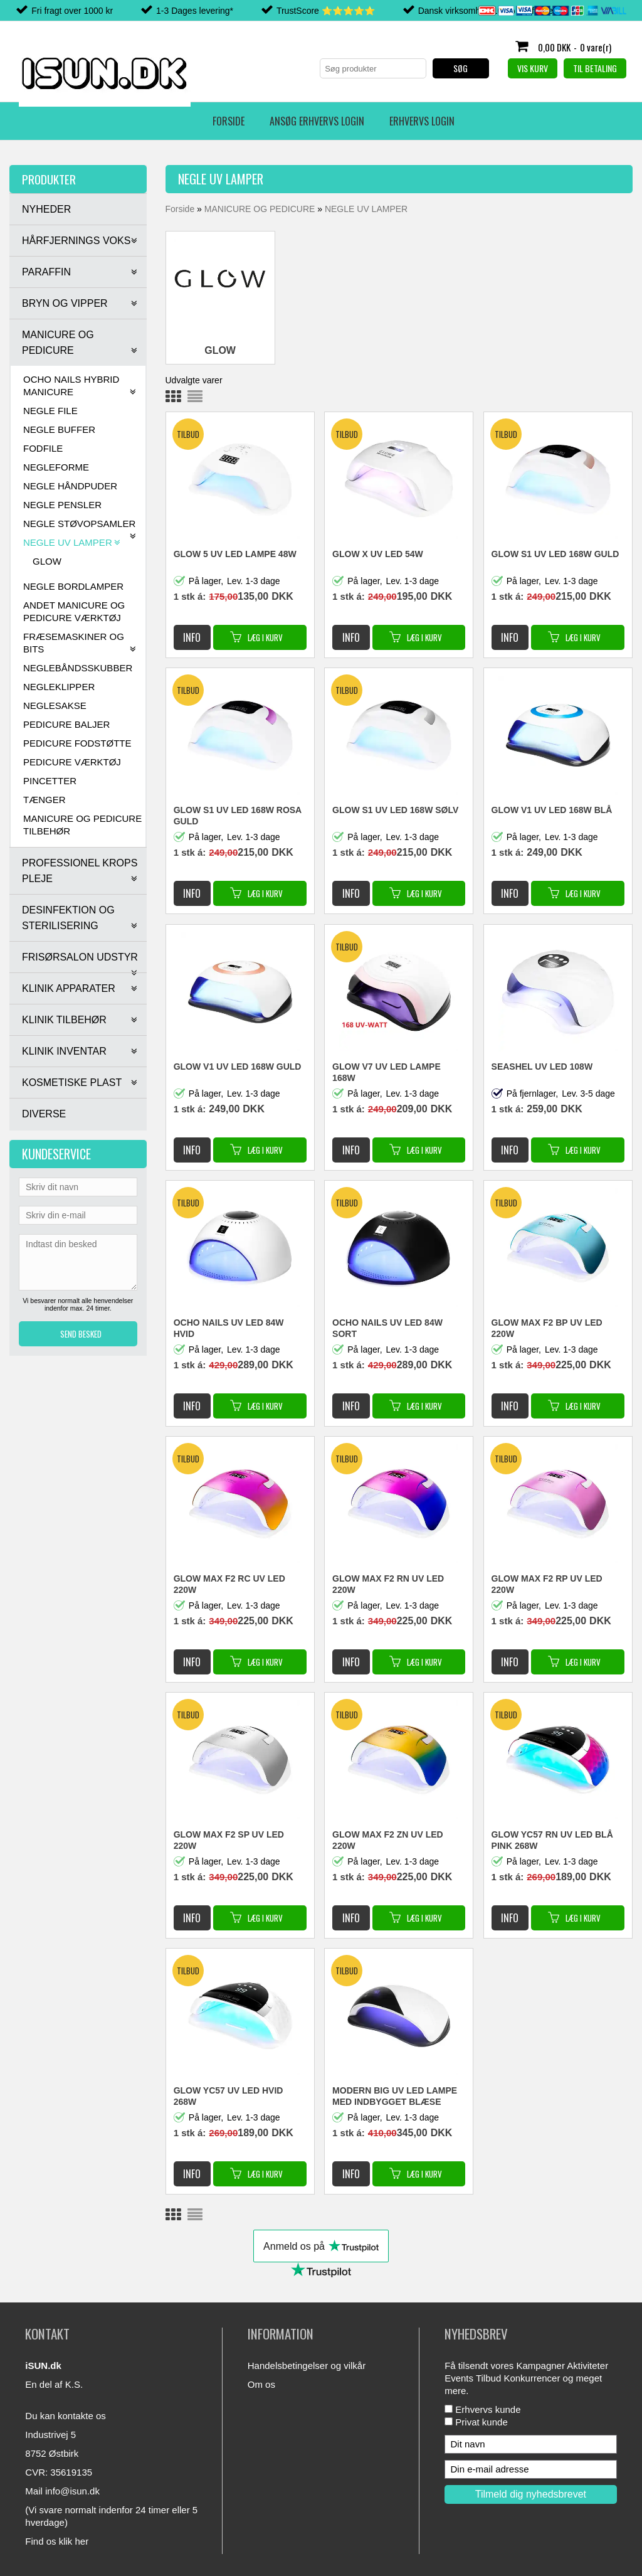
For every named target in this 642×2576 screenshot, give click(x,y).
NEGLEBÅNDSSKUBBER (77, 668)
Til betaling (595, 68)
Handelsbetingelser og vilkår (307, 2365)
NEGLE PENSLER (62, 504)
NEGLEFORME (56, 467)
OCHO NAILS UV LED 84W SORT (387, 1328)
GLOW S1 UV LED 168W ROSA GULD (238, 815)
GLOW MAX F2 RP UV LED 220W (547, 1584)
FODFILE (43, 448)
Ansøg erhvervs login (132, 121)
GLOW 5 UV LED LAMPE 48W (235, 554)
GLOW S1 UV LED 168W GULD (555, 554)
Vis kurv (532, 68)
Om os (261, 2384)
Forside (44, 121)
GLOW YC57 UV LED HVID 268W (228, 2096)
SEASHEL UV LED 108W (542, 1067)
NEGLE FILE (50, 410)
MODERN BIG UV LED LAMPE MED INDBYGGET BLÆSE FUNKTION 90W (394, 2096)
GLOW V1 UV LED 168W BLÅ (552, 810)
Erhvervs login (237, 121)
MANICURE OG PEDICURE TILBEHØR (82, 824)
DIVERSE (44, 1114)
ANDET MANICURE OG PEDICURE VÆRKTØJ (74, 611)
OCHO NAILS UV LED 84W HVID (229, 1328)
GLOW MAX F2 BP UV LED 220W (547, 1328)
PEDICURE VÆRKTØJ (72, 762)
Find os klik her (56, 2541)
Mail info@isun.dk (62, 2491)
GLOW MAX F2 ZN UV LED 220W (387, 1840)
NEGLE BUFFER (59, 429)
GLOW (47, 561)
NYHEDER (46, 209)
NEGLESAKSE (55, 705)
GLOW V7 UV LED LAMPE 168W (386, 1072)
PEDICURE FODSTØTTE (77, 743)
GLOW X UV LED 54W (377, 554)
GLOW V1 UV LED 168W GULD (238, 1067)
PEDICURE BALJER (66, 724)
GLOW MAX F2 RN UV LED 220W (388, 1584)
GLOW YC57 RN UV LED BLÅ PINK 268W (552, 1840)
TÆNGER (44, 799)
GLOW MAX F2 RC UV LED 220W (229, 1584)
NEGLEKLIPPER (59, 686)
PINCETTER (49, 780)
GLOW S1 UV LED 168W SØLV (395, 810)
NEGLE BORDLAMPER (73, 586)
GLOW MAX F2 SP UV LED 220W (229, 1840)
